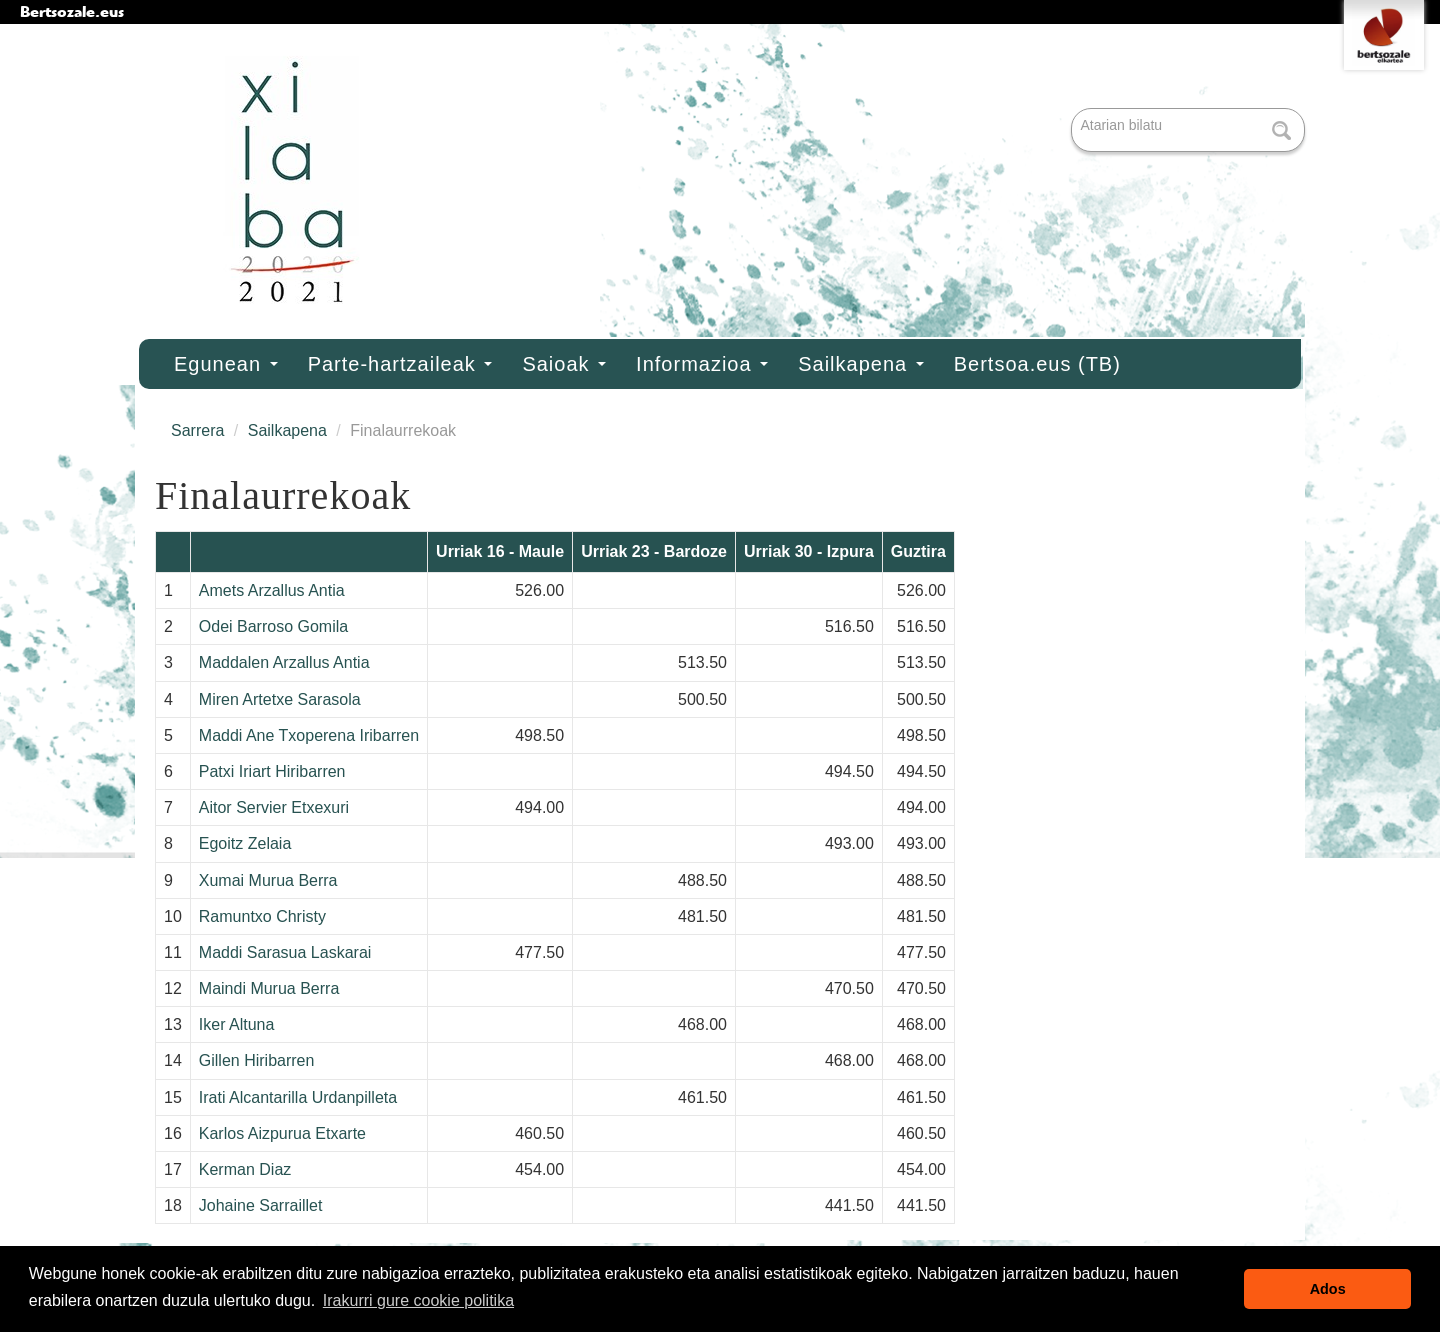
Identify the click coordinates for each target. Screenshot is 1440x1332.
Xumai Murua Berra (268, 880)
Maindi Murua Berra (269, 988)
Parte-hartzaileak (400, 364)
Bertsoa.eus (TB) (1037, 364)
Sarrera (197, 430)
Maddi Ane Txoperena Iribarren (309, 735)
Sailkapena (861, 364)
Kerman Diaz (245, 1169)
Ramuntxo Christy (262, 916)
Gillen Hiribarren (257, 1060)
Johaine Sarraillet (261, 1205)
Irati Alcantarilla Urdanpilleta (298, 1097)
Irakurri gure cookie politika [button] (418, 1300)
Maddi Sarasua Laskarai (285, 952)
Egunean (226, 364)
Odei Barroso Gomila (273, 626)
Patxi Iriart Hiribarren (272, 771)
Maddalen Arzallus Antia (284, 662)
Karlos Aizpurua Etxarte (282, 1133)
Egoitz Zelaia (245, 843)
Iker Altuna (237, 1024)
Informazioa (702, 364)
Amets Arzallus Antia (272, 590)
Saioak (564, 364)
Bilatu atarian (1073, 109)
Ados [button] (1328, 1289)
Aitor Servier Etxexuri (274, 807)
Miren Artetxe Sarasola (280, 699)
